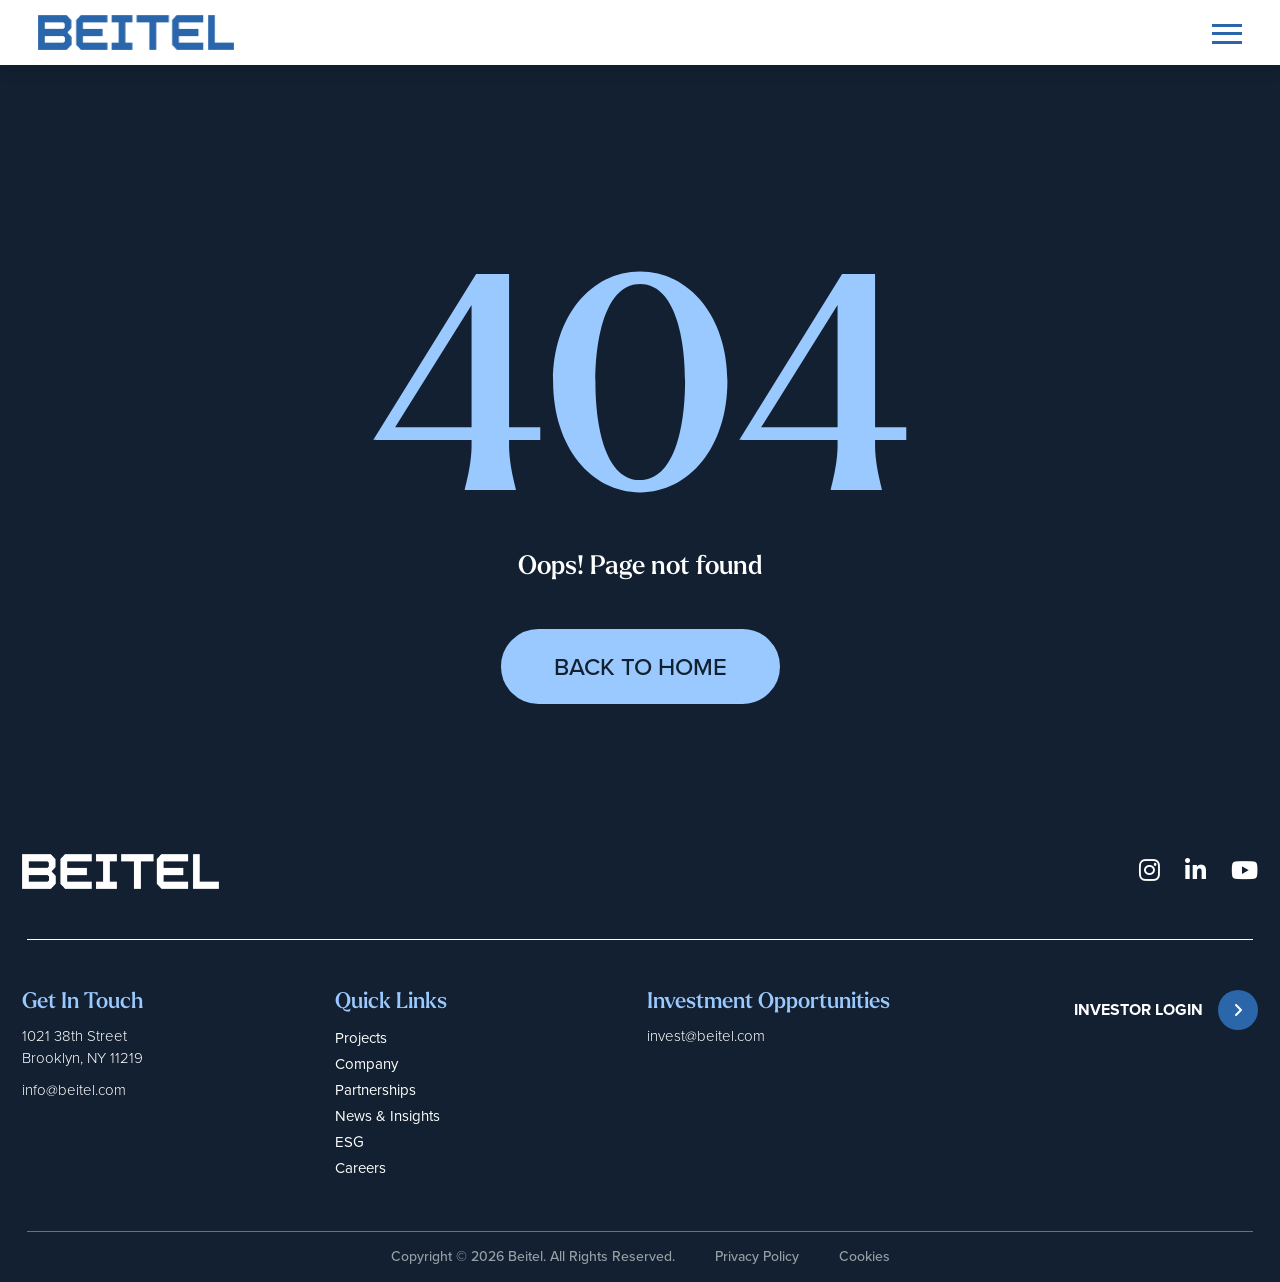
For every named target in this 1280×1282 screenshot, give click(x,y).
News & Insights (387, 1116)
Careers (360, 1168)
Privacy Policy (757, 1256)
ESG (349, 1142)
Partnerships (375, 1090)
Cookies (864, 1256)
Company (366, 1064)
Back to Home (640, 667)
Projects (361, 1038)
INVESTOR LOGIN (1166, 1010)
